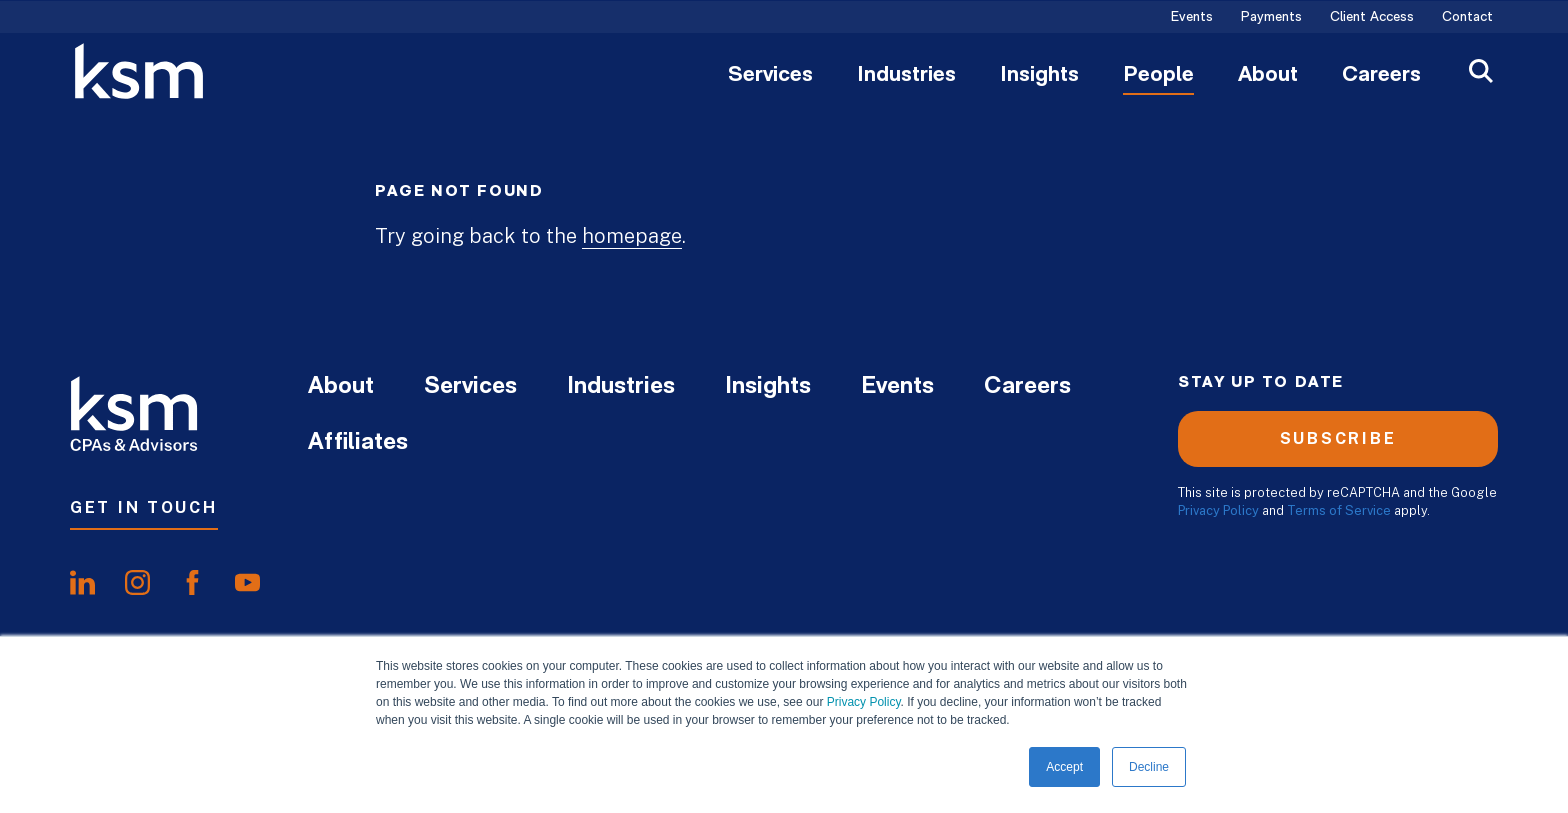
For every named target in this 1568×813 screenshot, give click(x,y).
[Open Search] (1481, 73)
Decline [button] (1149, 767)
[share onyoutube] (247, 583)
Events (1192, 18)
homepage (632, 236)
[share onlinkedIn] (82, 583)
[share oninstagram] (137, 583)
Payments (1271, 18)
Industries (906, 76)
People (1158, 76)
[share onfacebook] (192, 583)
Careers (1381, 76)
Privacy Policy (864, 702)
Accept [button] (1064, 767)
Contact (1467, 18)
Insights (1039, 76)
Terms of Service (1339, 510)
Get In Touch (144, 507)
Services (770, 76)
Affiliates (358, 443)
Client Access (1372, 18)
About (1268, 76)
